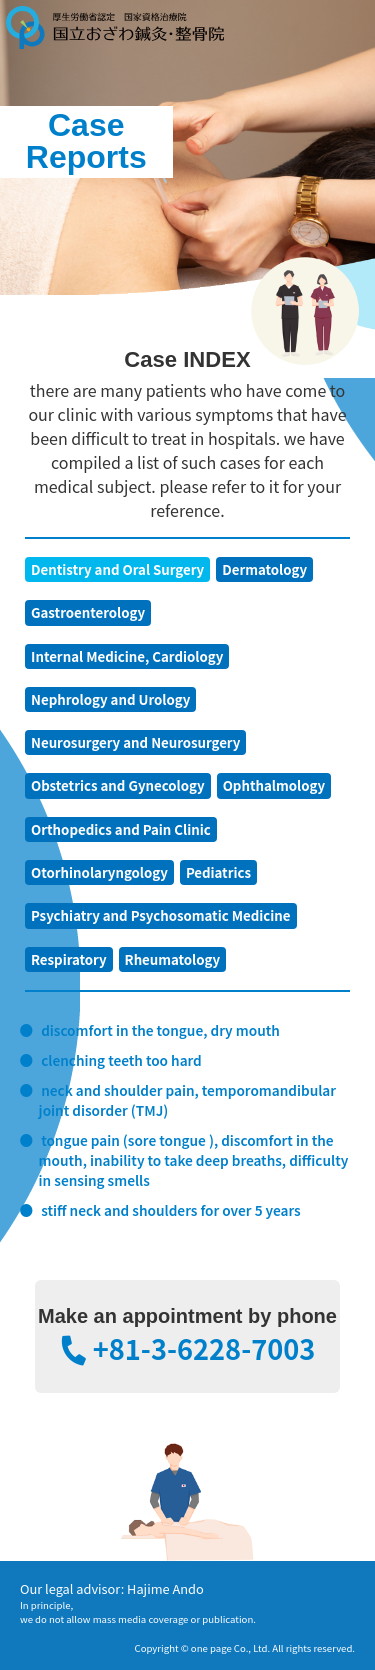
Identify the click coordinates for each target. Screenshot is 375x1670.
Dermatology (264, 569)
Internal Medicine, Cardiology (127, 656)
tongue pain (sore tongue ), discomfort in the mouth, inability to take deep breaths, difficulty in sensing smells (194, 1160)
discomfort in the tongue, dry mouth (160, 1030)
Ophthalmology (274, 785)
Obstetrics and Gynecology (118, 785)
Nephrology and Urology (110, 699)
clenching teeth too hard (121, 1060)
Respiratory (69, 959)
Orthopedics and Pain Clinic (121, 829)
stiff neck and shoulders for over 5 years (171, 1210)
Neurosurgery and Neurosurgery (135, 742)
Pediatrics (218, 872)
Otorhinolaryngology (99, 872)
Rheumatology (173, 959)
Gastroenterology (88, 612)
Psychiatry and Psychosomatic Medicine (161, 915)
